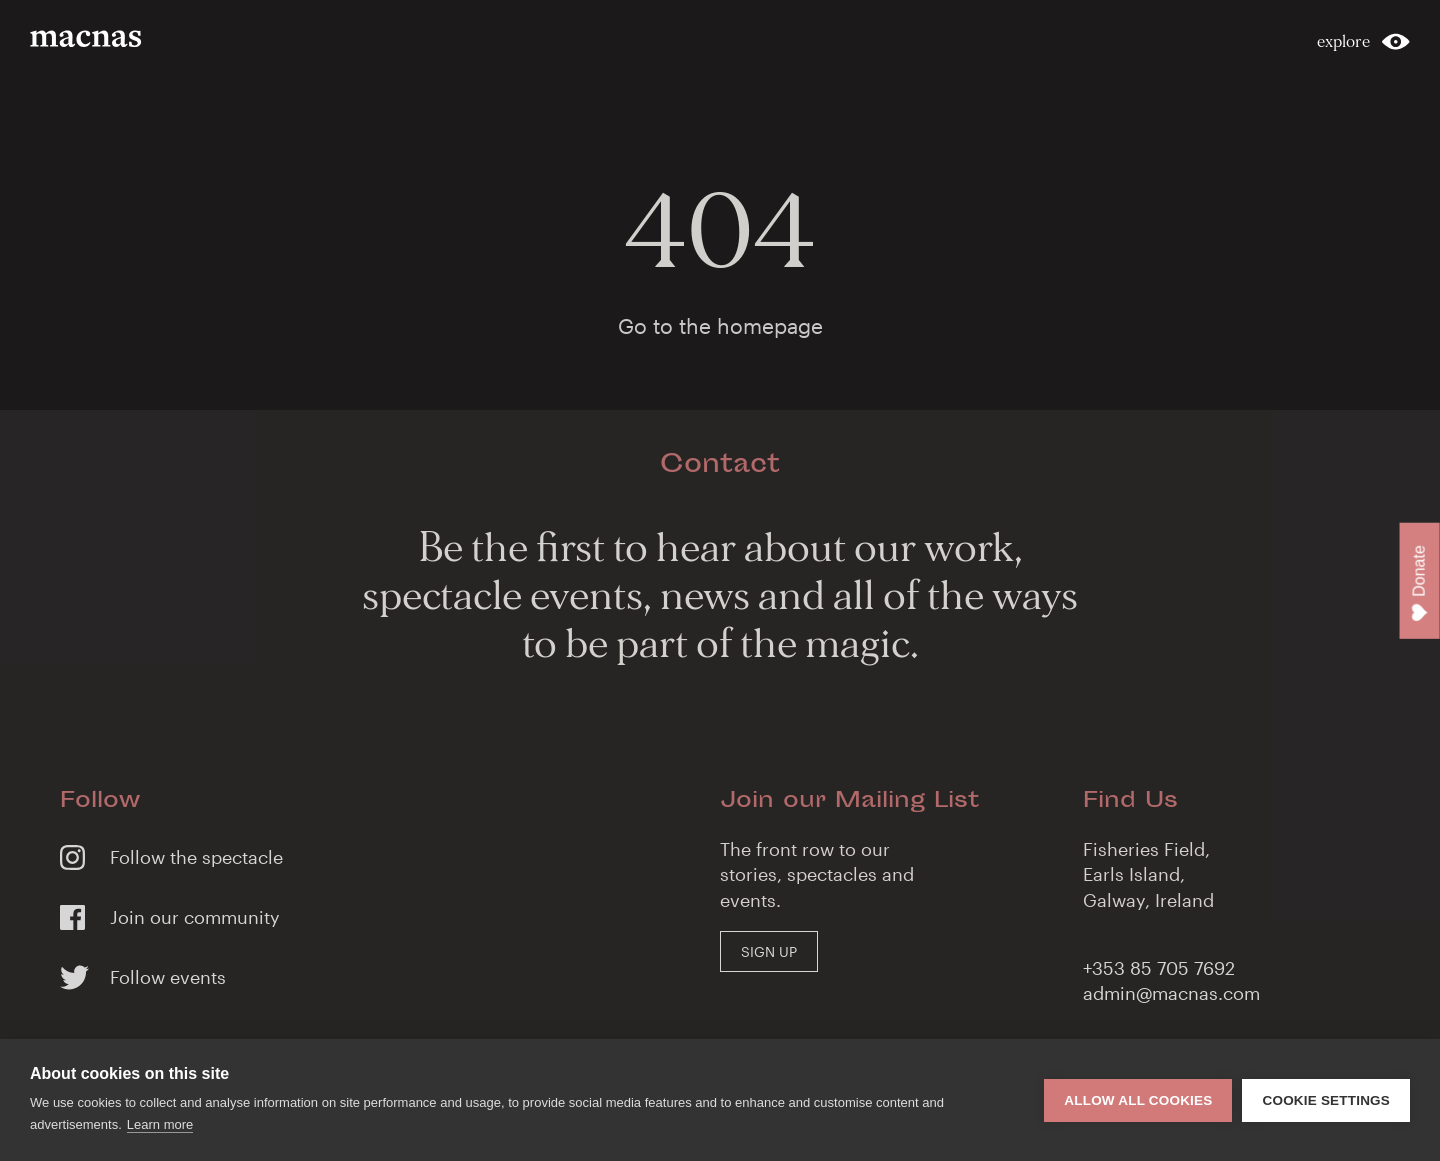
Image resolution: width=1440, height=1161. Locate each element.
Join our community (195, 917)
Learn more (160, 1124)
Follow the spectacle (196, 857)
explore (1343, 41)
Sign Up (769, 951)
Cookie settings (1326, 1100)
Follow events (168, 977)
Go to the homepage (720, 325)
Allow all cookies (1138, 1100)
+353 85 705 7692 (1159, 968)
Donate (1420, 583)
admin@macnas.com (1171, 993)
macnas (88, 39)
